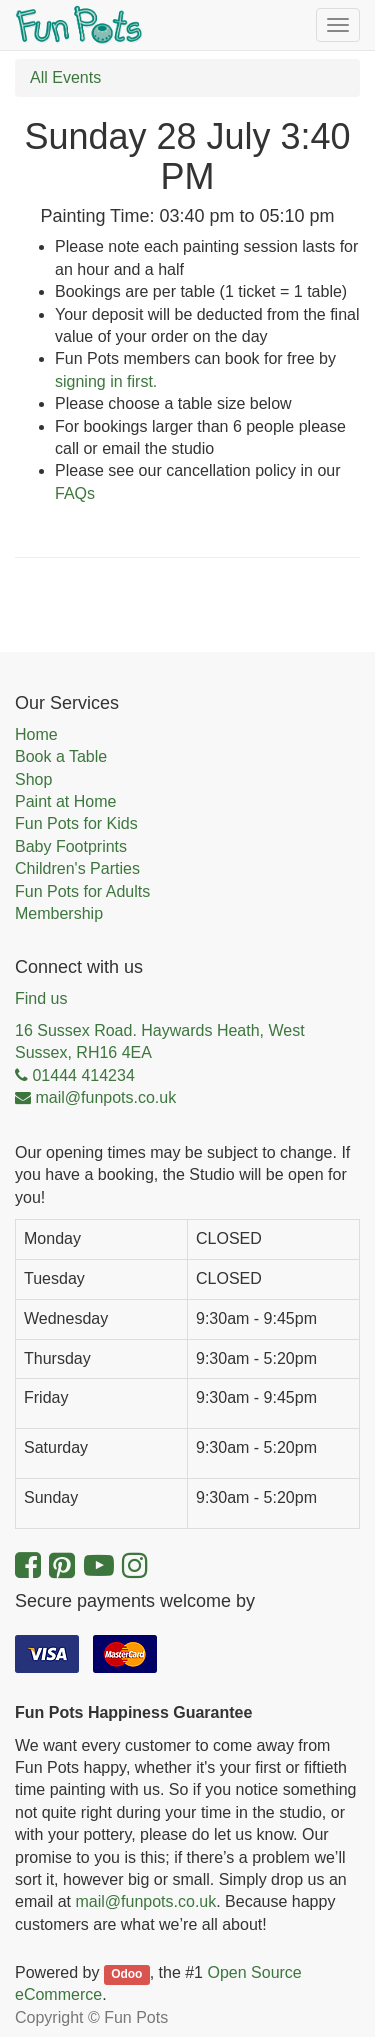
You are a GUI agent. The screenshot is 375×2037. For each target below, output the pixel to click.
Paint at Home (65, 801)
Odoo (126, 1974)
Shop (33, 779)
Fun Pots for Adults (82, 891)
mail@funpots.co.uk (145, 1901)
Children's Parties (77, 868)
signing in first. (106, 381)
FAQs (75, 493)
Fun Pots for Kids (76, 823)
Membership (59, 913)
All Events (65, 77)
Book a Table (61, 756)
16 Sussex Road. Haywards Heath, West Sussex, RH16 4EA (160, 1041)
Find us (41, 998)
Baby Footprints (71, 846)
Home (36, 734)
